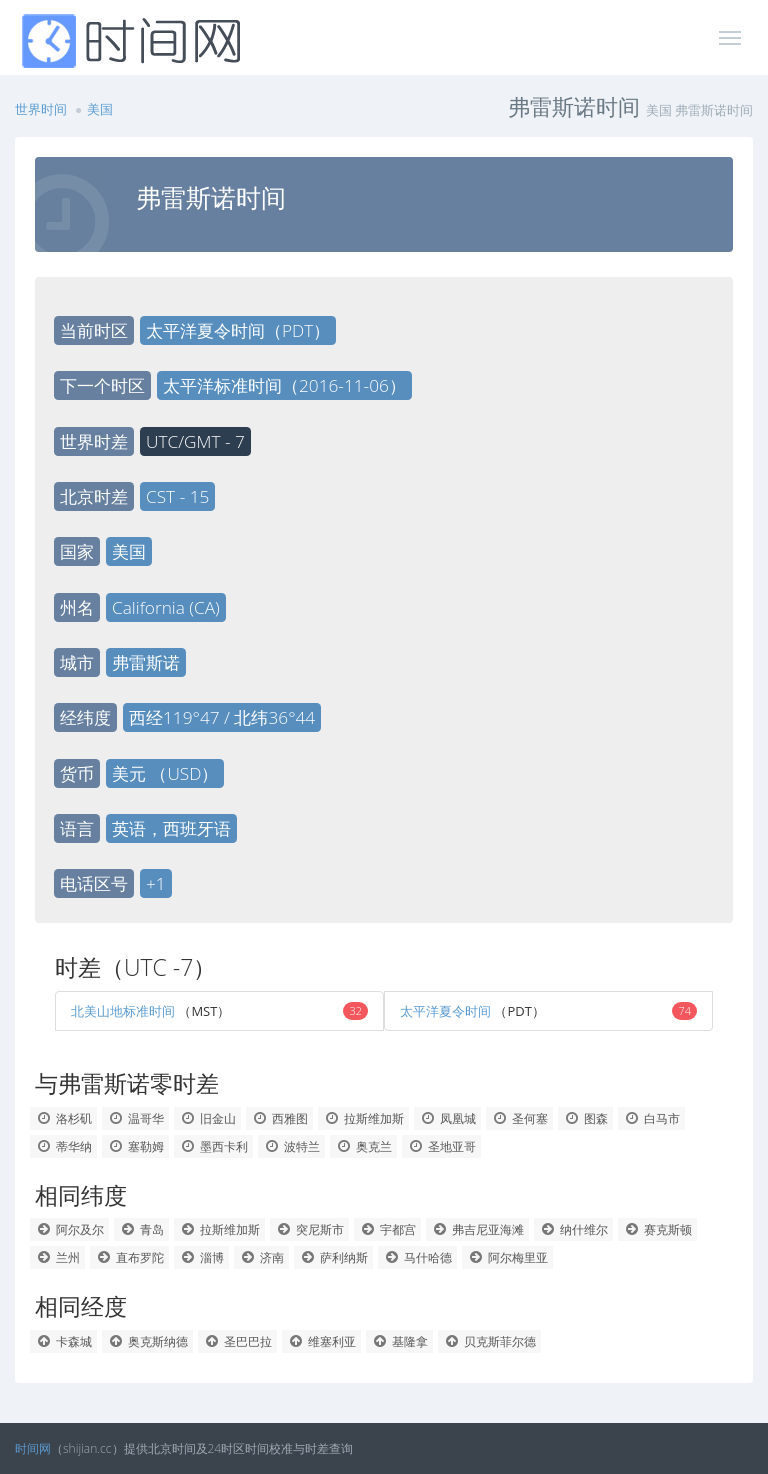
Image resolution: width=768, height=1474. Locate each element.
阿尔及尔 (69, 1229)
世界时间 (41, 109)
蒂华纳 (63, 1146)
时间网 (33, 1448)
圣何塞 (519, 1118)
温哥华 (135, 1118)
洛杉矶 (63, 1118)
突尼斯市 (309, 1229)
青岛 (141, 1229)
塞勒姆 (135, 1146)
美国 (100, 109)
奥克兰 (363, 1146)
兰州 (57, 1257)
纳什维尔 (573, 1229)
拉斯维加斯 (363, 1118)
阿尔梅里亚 (507, 1257)
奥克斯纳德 (147, 1341)
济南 (261, 1257)
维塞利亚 (321, 1341)
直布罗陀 (129, 1257)
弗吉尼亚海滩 (477, 1229)
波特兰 (291, 1146)
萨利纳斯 (333, 1257)
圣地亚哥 (441, 1146)
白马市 (651, 1118)
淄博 (201, 1257)
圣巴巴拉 (237, 1341)
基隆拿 (399, 1341)
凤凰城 (447, 1118)
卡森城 (63, 1341)
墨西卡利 (213, 1146)
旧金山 (207, 1118)
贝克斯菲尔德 (489, 1341)
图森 (585, 1118)
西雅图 (279, 1118)
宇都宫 (387, 1229)
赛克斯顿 (657, 1229)
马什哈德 (417, 1257)
